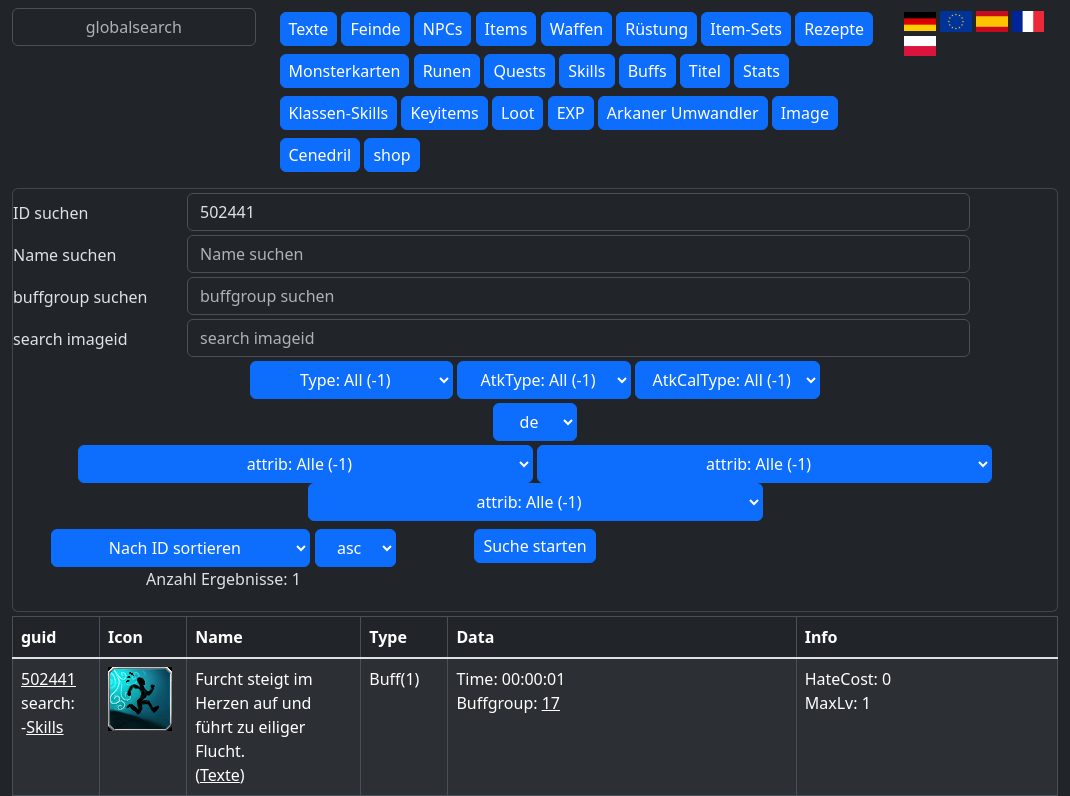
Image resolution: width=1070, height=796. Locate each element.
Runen (447, 71)
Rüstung (656, 29)
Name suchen (64, 255)
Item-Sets (746, 29)
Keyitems (444, 113)
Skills (586, 71)
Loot (518, 113)
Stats (761, 71)
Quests (519, 71)
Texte (309, 29)
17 (551, 703)
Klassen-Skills (339, 113)
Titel (705, 71)
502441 (48, 679)
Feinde (375, 29)
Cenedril (320, 155)
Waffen (576, 29)
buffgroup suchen (80, 297)
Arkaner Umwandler (683, 113)
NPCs (443, 29)
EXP (571, 113)
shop (391, 155)
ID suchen (50, 213)
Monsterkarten (345, 71)
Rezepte (834, 29)
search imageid (70, 339)
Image (805, 113)
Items (506, 29)
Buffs (647, 71)
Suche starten (534, 546)
